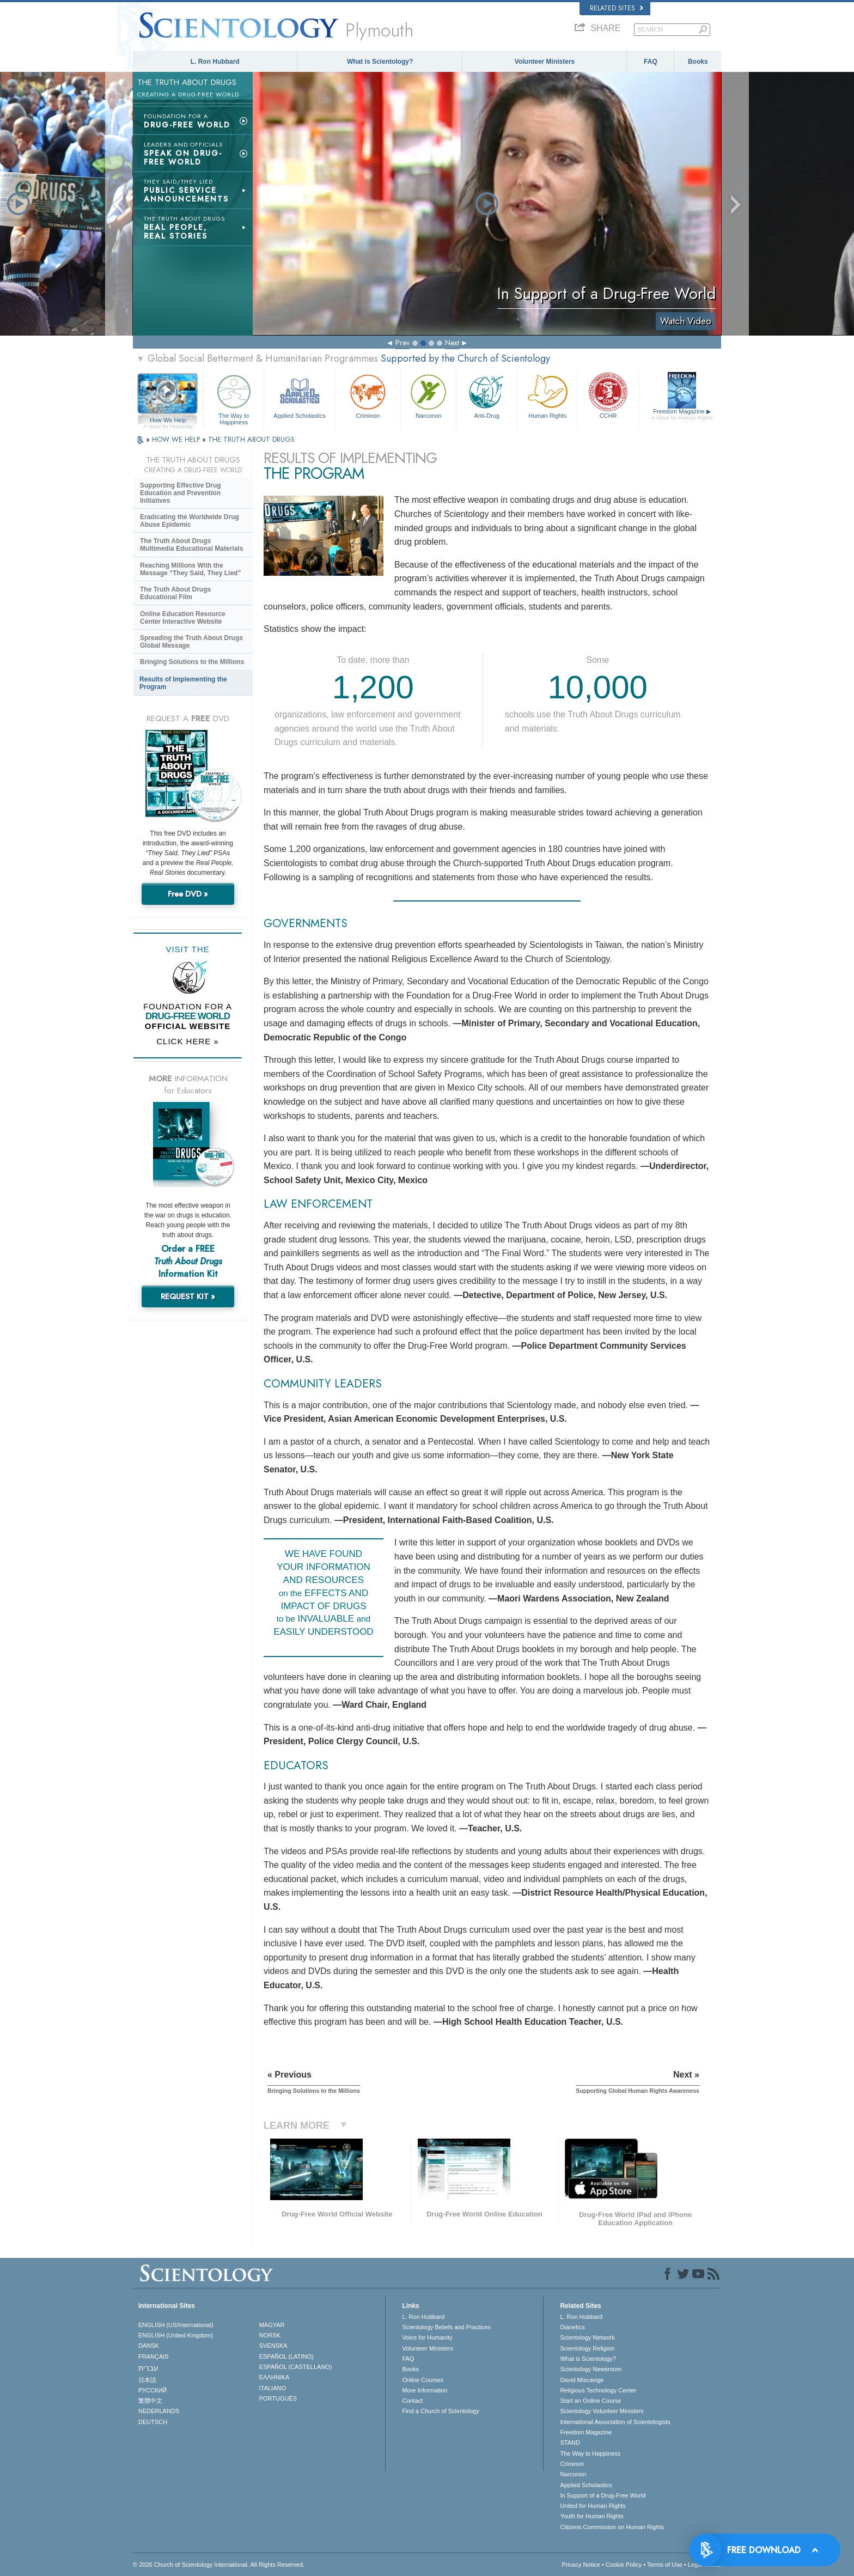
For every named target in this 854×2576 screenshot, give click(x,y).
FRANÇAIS (153, 2356)
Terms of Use (664, 2564)
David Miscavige (581, 2380)
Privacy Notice (581, 2564)
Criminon (368, 395)
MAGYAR (272, 2325)
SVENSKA (273, 2345)
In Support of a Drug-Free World (602, 2495)
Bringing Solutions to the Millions (192, 662)
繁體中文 (150, 2400)
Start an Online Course (590, 2400)
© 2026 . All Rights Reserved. (218, 2564)
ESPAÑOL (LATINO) (286, 2356)
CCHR (608, 395)
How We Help (168, 420)
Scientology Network (587, 2337)
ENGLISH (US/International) (175, 2325)
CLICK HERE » (187, 1041)
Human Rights (547, 395)
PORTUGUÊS (278, 2398)
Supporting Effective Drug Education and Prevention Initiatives (180, 493)
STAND (570, 2442)
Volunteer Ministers (545, 61)
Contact (412, 2400)
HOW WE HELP (177, 439)
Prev (402, 342)
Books (698, 61)
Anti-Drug (486, 395)
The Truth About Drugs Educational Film (175, 593)
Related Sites (616, 8)
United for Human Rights (592, 2505)
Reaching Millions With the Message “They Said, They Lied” (190, 569)
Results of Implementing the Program (183, 683)
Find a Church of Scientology (440, 2411)
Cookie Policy (624, 2564)
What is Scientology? (380, 61)
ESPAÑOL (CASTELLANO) (295, 2367)
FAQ (650, 61)
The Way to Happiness (233, 398)
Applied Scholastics (299, 395)
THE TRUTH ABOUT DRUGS (251, 439)
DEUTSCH (152, 2422)
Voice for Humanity (427, 2337)
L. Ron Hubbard (215, 61)
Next (452, 342)
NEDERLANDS (158, 2411)
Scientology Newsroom (590, 2369)
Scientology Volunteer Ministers (601, 2411)
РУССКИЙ (152, 2390)
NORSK (269, 2335)
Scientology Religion (587, 2348)
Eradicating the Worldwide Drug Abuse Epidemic (189, 520)
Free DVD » (188, 893)
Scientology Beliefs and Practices (446, 2327)
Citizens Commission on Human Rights (612, 2527)
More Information (424, 2390)
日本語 (147, 2380)
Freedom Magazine (682, 414)
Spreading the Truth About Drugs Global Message (191, 641)
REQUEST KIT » (188, 1296)
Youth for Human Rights (591, 2516)
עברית (148, 2368)
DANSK (148, 2345)
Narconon (428, 395)
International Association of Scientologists (615, 2422)
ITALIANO (272, 2388)
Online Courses (422, 2380)
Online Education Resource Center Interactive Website (182, 617)
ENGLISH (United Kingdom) (175, 2335)
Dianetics (572, 2327)
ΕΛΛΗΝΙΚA (274, 2377)
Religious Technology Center (598, 2390)
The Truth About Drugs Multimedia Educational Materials (191, 544)
